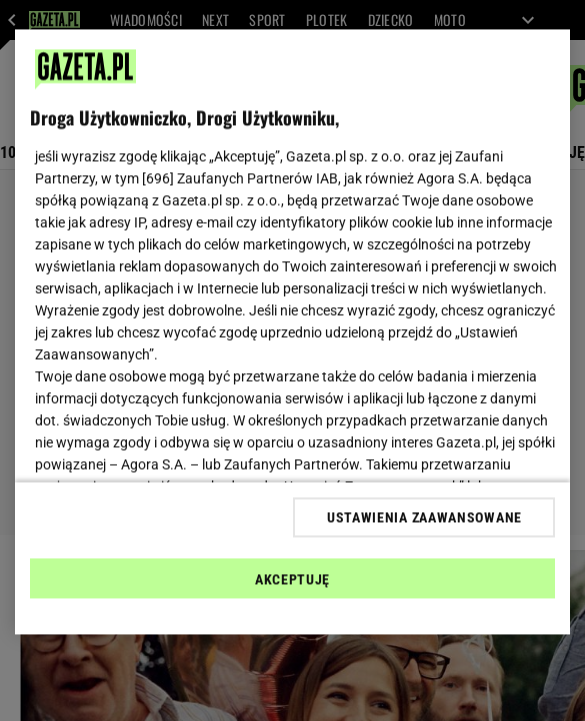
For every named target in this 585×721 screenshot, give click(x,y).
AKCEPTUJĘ (292, 579)
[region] (293, 332)
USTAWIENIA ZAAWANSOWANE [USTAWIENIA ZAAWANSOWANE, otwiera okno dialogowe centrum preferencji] (424, 517)
